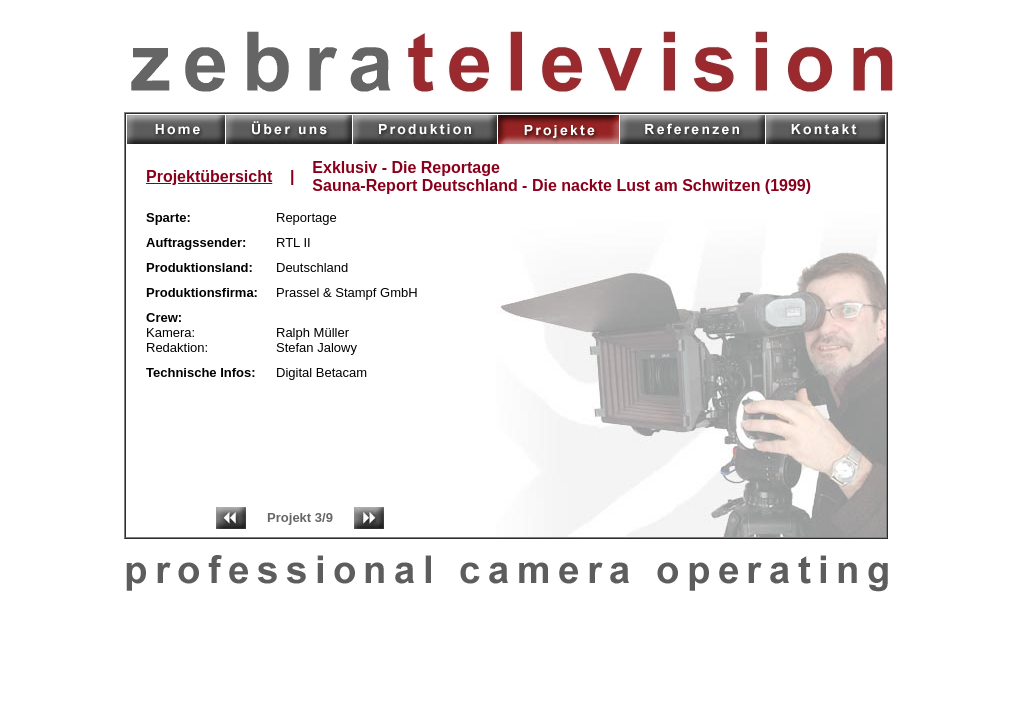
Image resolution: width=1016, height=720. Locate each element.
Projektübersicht (209, 176)
